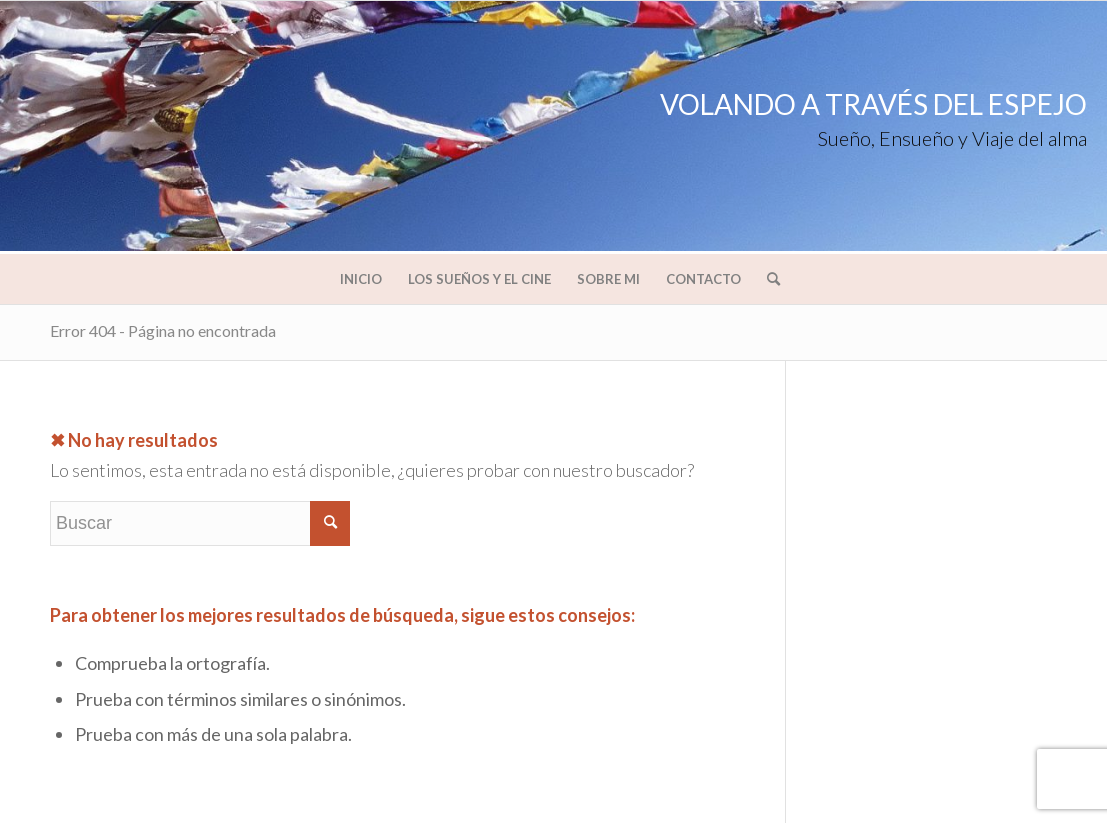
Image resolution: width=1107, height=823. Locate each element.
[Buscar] (767, 279)
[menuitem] (361, 279)
